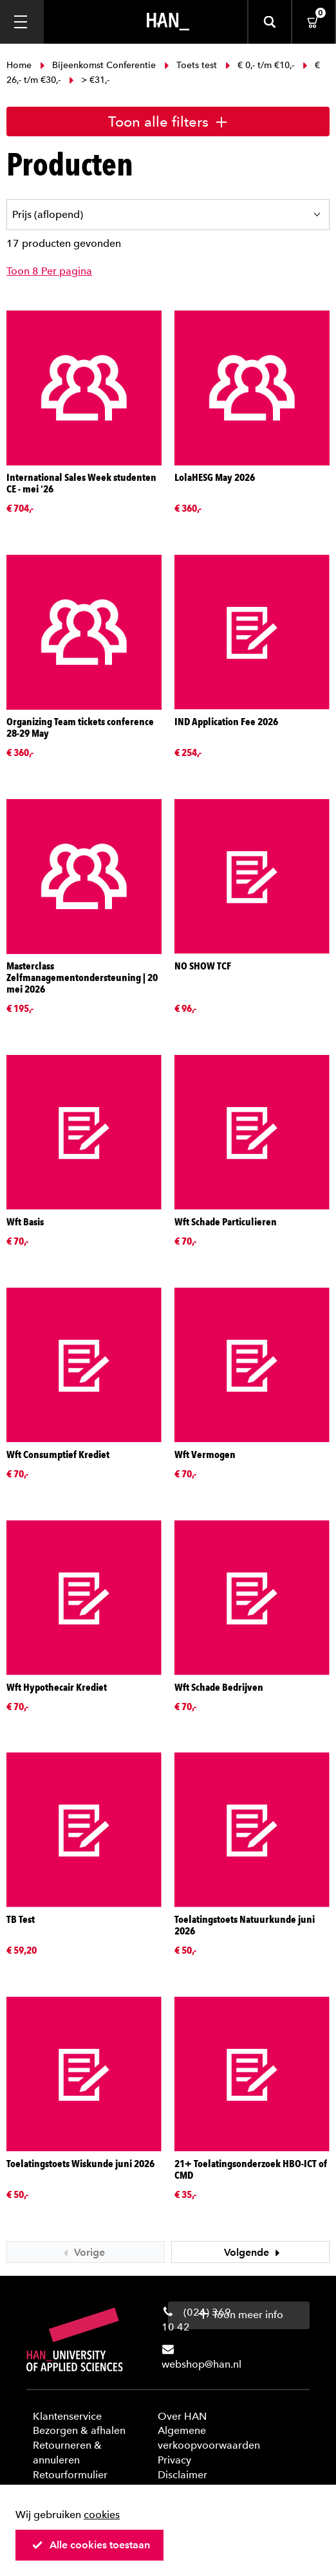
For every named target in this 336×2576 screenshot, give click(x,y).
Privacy (174, 2460)
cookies (102, 2514)
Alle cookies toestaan (91, 2545)
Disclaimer (182, 2475)
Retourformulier (70, 2475)
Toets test (190, 65)
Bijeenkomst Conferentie (97, 65)
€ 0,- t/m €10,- (260, 65)
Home (20, 65)
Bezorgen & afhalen (79, 2430)
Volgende (253, 2252)
